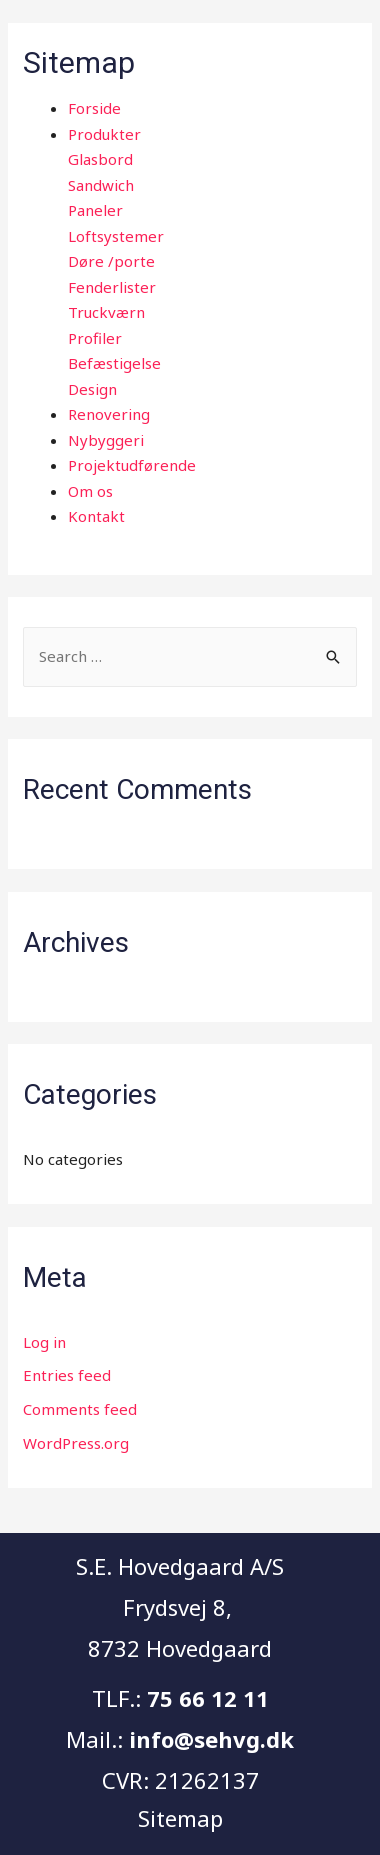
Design (92, 389)
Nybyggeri (106, 440)
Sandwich (101, 185)
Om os (90, 491)
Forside (94, 108)
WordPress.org (76, 1443)
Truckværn (106, 312)
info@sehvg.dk (211, 1739)
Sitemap (180, 1818)
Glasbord (100, 159)
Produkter (104, 134)
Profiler (95, 338)
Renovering (109, 414)
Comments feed (80, 1409)
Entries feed (67, 1375)
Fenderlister (112, 287)
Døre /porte (111, 261)
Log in (44, 1342)
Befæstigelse (114, 363)
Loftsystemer (116, 236)
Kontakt (96, 516)
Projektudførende (132, 465)
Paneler (95, 210)
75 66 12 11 (208, 1698)
